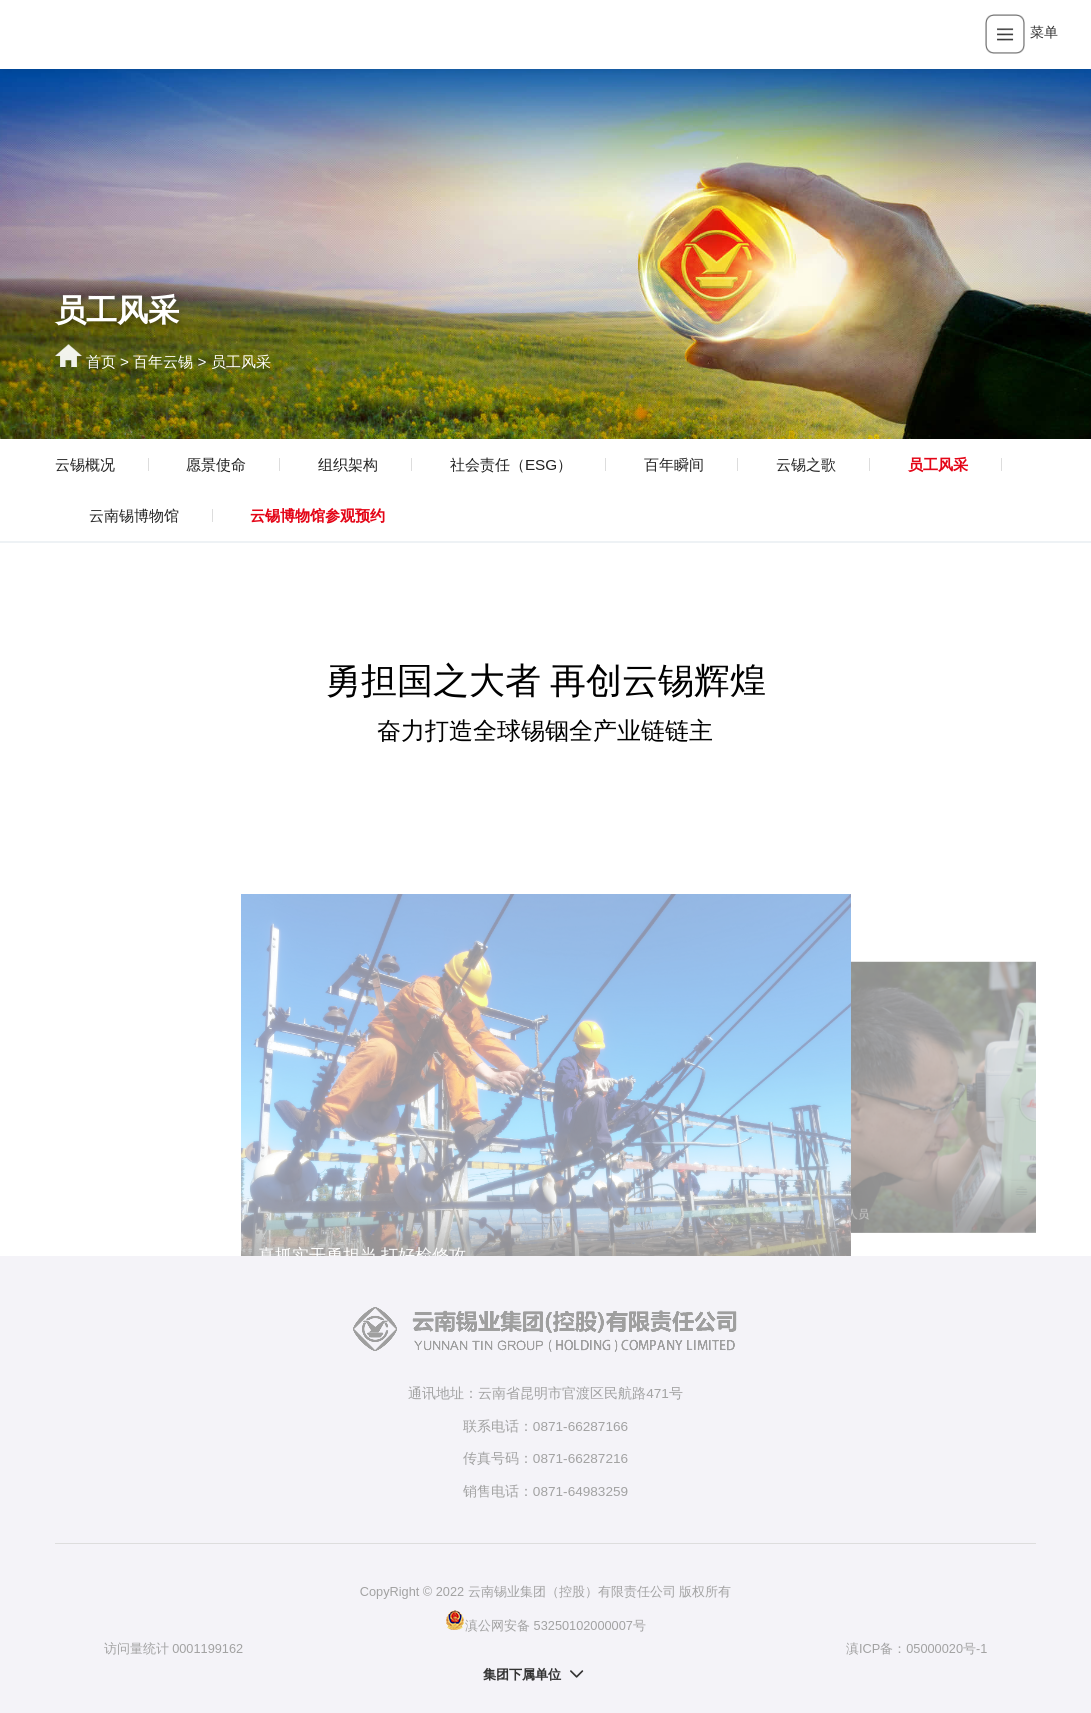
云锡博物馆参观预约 (317, 515)
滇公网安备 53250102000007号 (545, 1620)
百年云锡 (163, 361)
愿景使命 (216, 464)
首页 (101, 361)
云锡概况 (85, 464)
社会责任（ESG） (511, 464)
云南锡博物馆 (134, 515)
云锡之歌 (806, 464)
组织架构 (348, 464)
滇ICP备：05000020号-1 (916, 1648)
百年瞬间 (674, 464)
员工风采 (241, 361)
